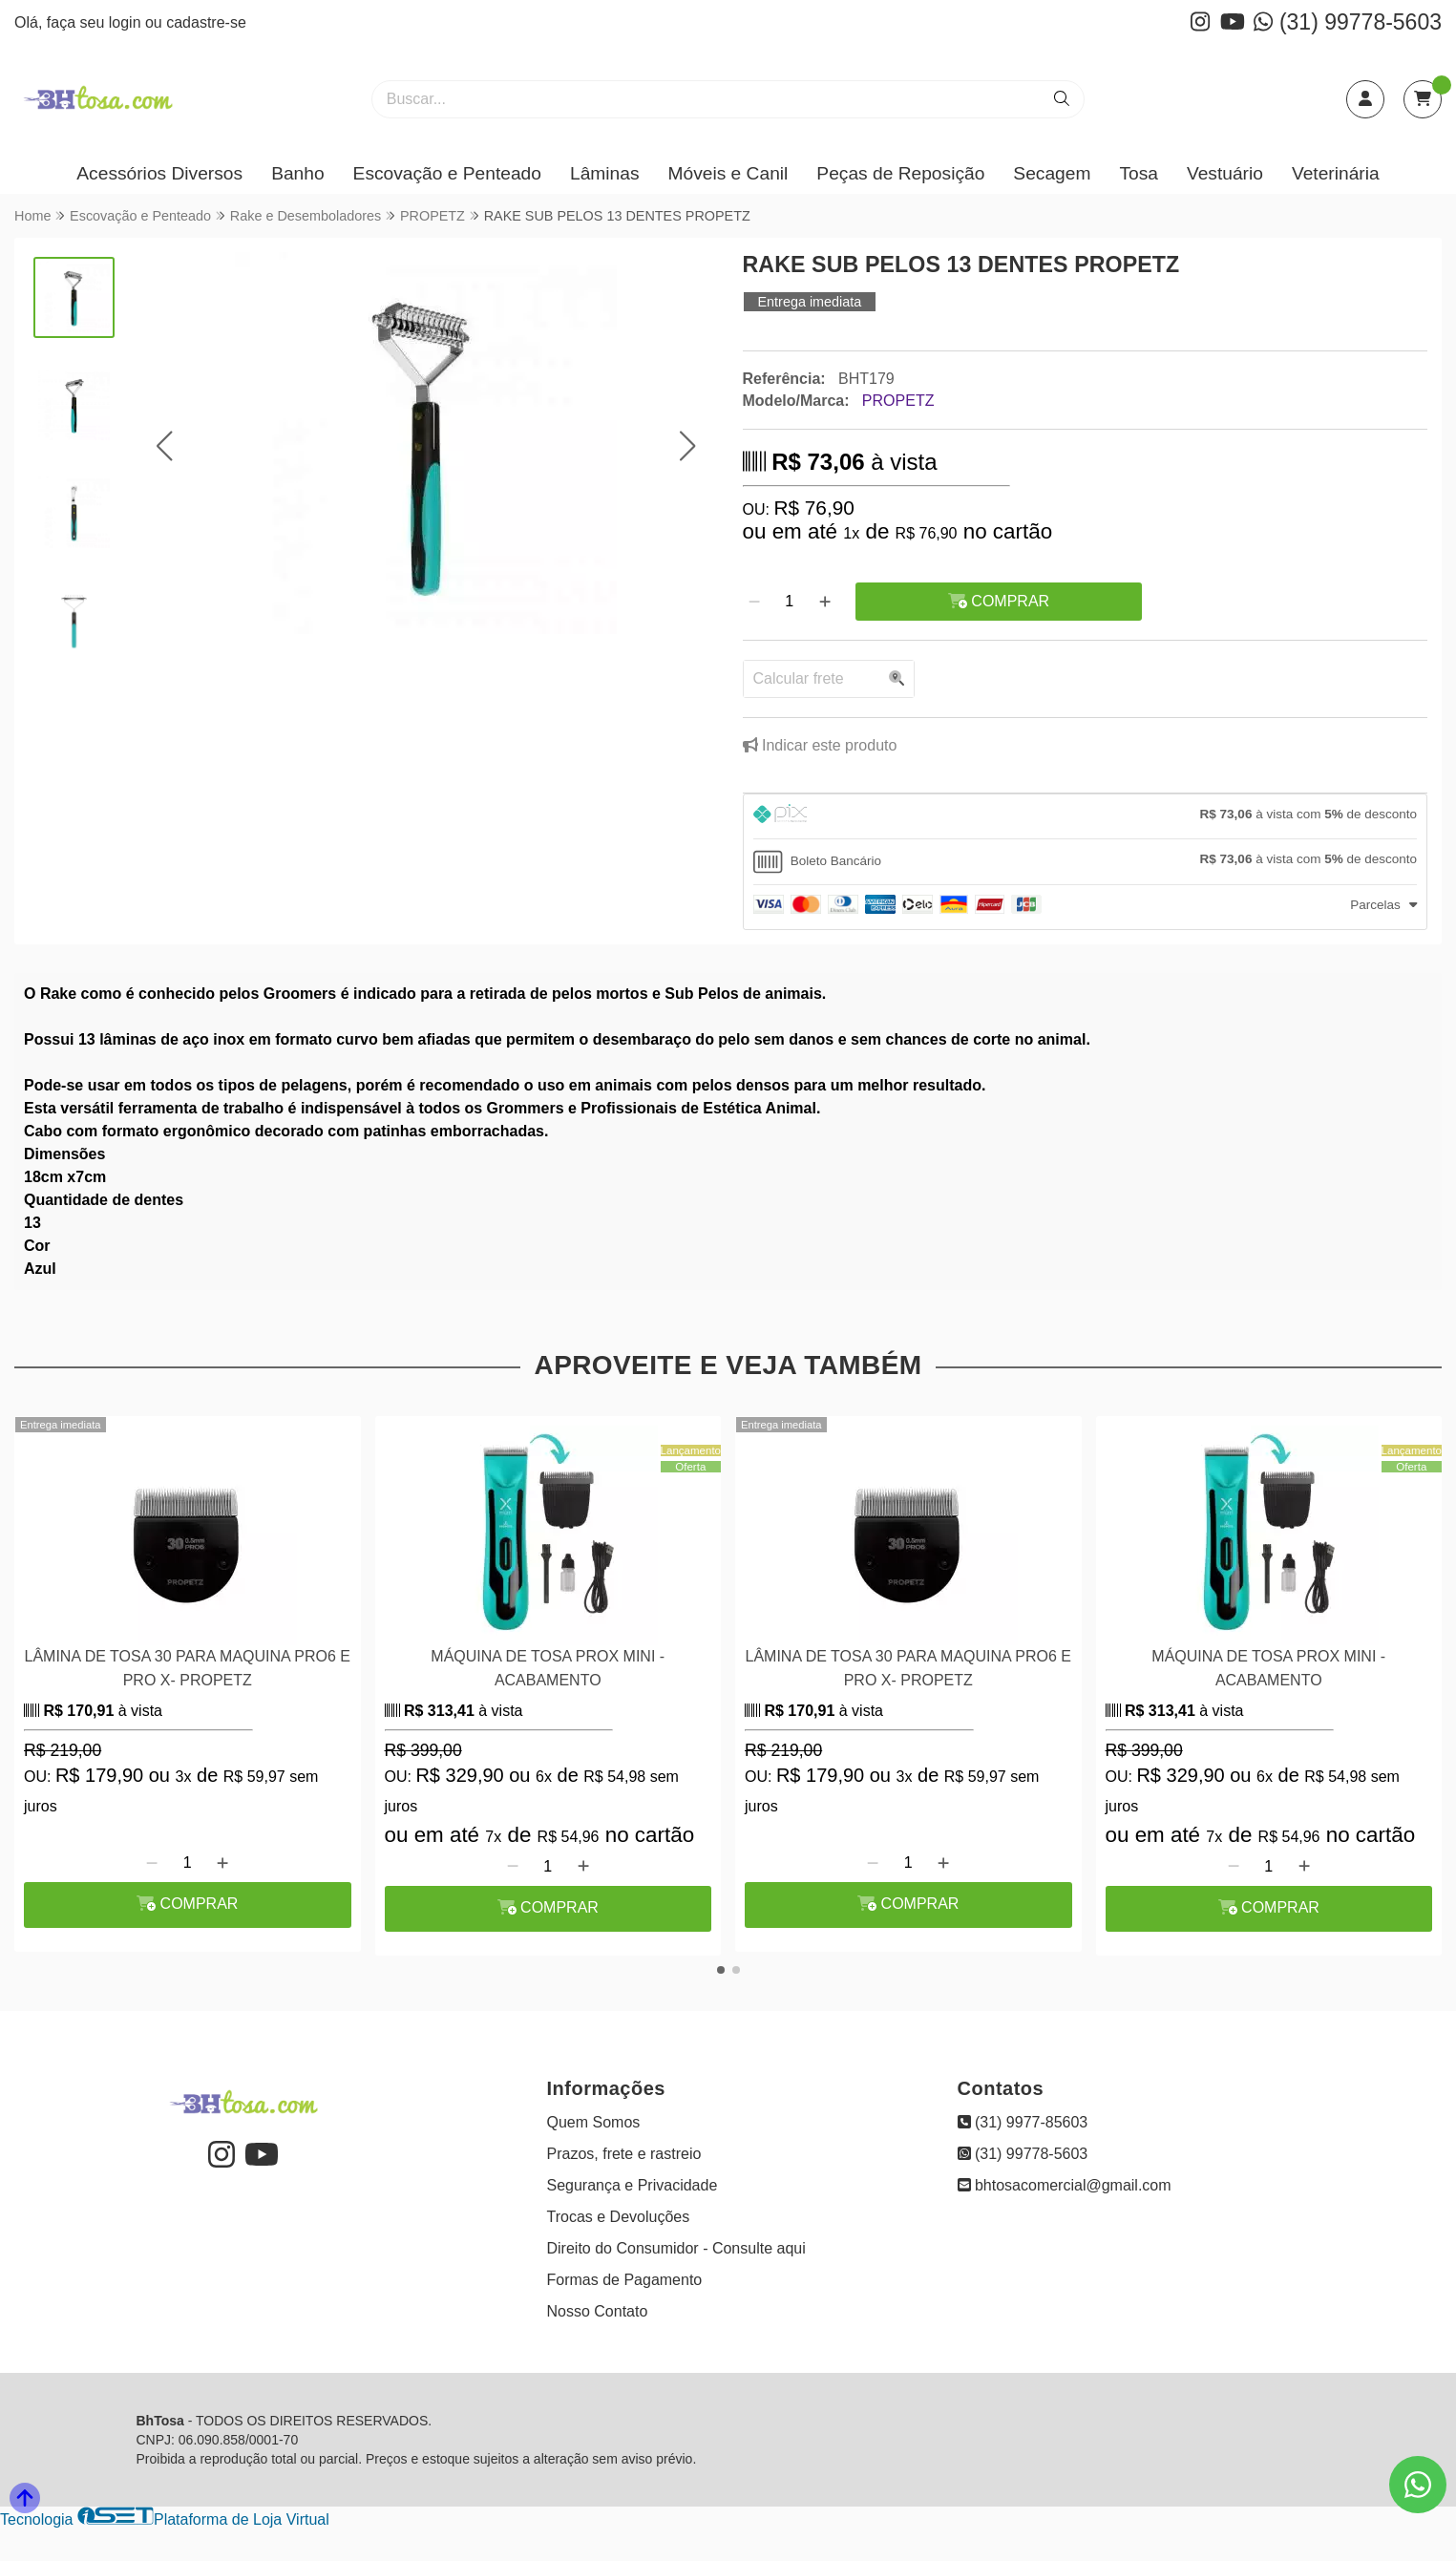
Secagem (1051, 173)
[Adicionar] (824, 601)
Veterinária (1336, 173)
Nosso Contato (597, 2311)
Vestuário (1225, 173)
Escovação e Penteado (447, 173)
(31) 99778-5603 (1348, 22)
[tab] (1085, 816)
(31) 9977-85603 (1023, 2122)
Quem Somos (594, 2122)
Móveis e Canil (728, 173)
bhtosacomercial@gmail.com (1064, 2185)
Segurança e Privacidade (632, 2185)
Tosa (1138, 173)
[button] (164, 445)
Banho (297, 173)
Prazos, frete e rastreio (624, 2154)
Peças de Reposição (900, 173)
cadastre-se (206, 22)
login (127, 22)
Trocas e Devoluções (618, 2217)
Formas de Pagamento (625, 2280)
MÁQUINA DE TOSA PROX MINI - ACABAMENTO (548, 1667)
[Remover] (754, 601)
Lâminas (605, 173)
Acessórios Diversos (159, 173)
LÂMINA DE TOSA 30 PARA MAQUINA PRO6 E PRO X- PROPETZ (187, 1667)
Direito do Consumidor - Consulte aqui (676, 2248)
